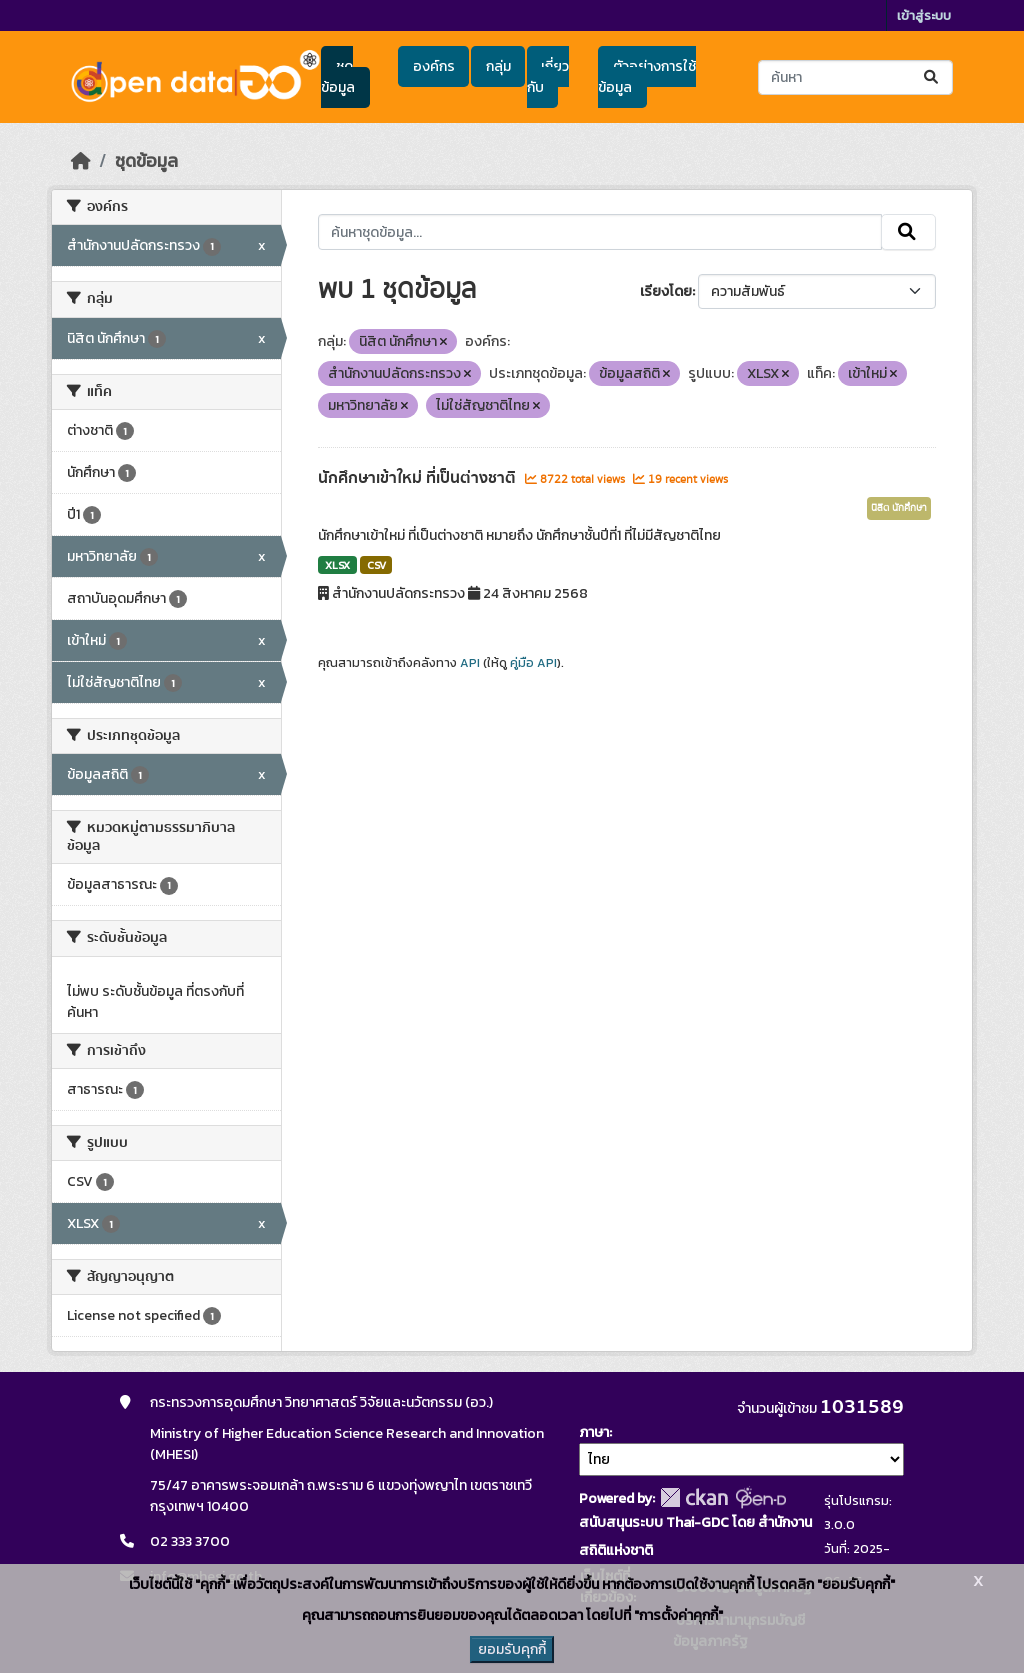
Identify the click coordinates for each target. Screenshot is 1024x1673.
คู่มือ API (533, 663)
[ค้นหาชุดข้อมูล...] (855, 77)
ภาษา (594, 1432)
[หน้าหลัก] (81, 161)
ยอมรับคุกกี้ (512, 1649)
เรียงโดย (666, 291)
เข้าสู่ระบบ (924, 15)
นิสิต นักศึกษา (899, 508)
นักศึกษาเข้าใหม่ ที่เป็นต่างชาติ (419, 478)
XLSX (337, 565)
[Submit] (932, 77)
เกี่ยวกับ (548, 77)
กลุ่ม (498, 66)
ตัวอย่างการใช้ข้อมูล (646, 77)
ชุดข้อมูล (338, 77)
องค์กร (434, 66)
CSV (376, 565)
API (470, 663)
